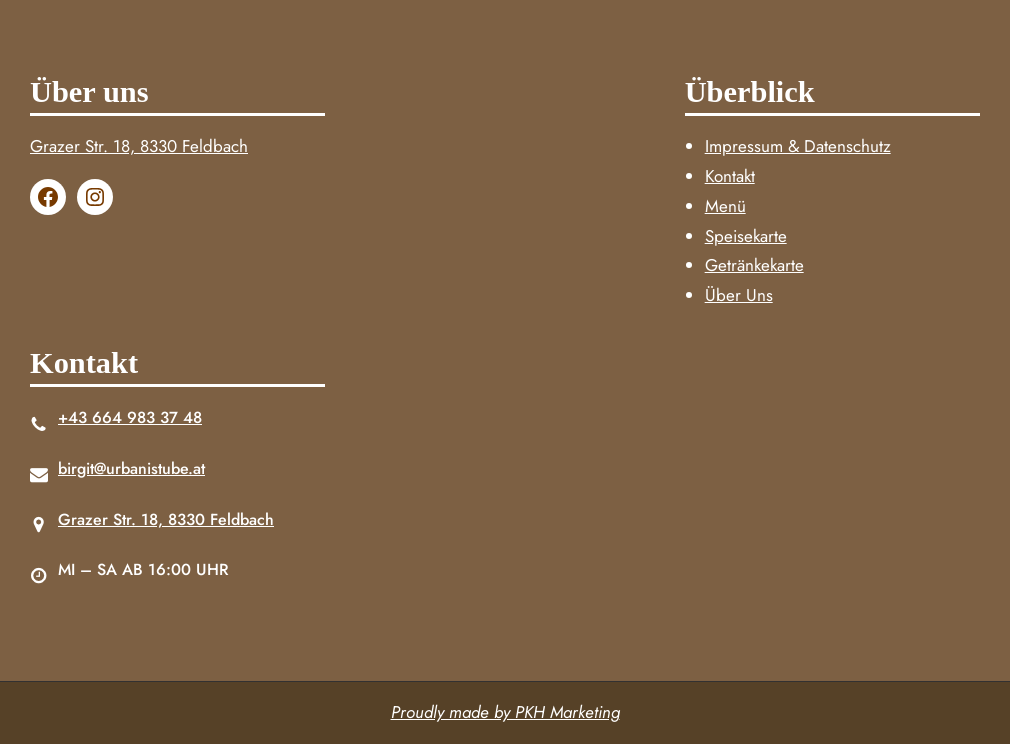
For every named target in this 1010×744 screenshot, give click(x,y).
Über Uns (739, 295)
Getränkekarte (754, 265)
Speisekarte (746, 236)
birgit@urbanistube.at (131, 468)
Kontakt (730, 176)
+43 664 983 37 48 (130, 417)
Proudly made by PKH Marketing (505, 712)
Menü (725, 206)
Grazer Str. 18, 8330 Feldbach (139, 146)
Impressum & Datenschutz (798, 146)
